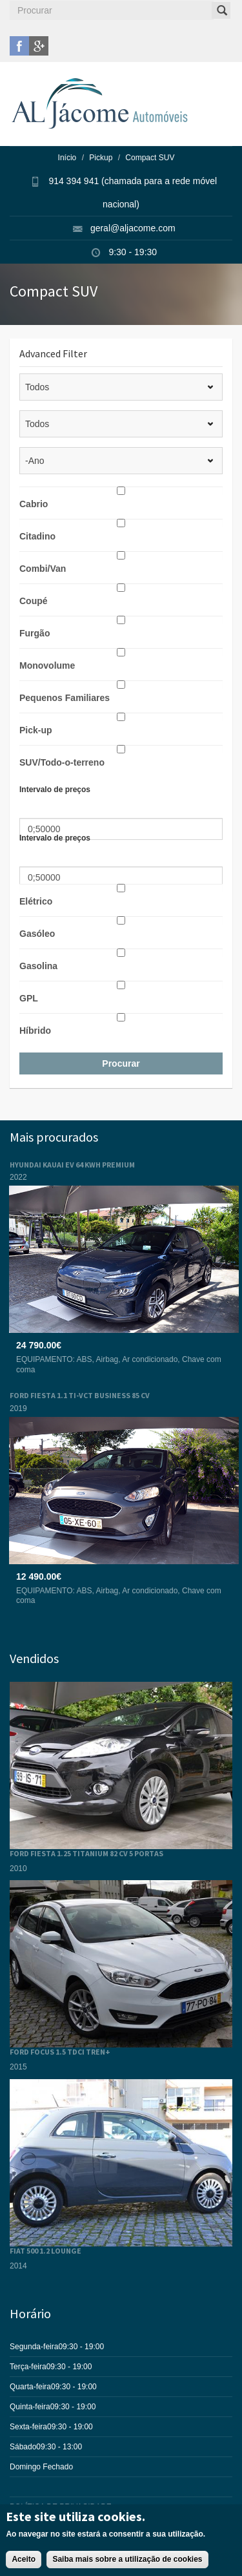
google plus (38, 46)
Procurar (120, 1063)
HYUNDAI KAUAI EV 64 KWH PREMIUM (72, 1164)
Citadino (37, 536)
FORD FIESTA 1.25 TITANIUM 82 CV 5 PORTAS (86, 1853)
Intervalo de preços (54, 789)
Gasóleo (37, 933)
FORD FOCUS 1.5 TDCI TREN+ (60, 2052)
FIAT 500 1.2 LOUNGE (45, 2251)
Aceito (23, 2565)
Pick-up (35, 730)
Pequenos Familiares (64, 698)
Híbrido (35, 1030)
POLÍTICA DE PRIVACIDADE (61, 2506)
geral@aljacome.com (133, 228)
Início (67, 157)
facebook (19, 46)
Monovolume (47, 665)
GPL (28, 998)
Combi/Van (42, 568)
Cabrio (33, 504)
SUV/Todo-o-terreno (62, 762)
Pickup (100, 157)
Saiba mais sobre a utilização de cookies (127, 2565)
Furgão (34, 633)
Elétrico (35, 901)
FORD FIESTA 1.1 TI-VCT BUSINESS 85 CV (80, 1395)
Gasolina (38, 966)
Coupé (33, 601)
